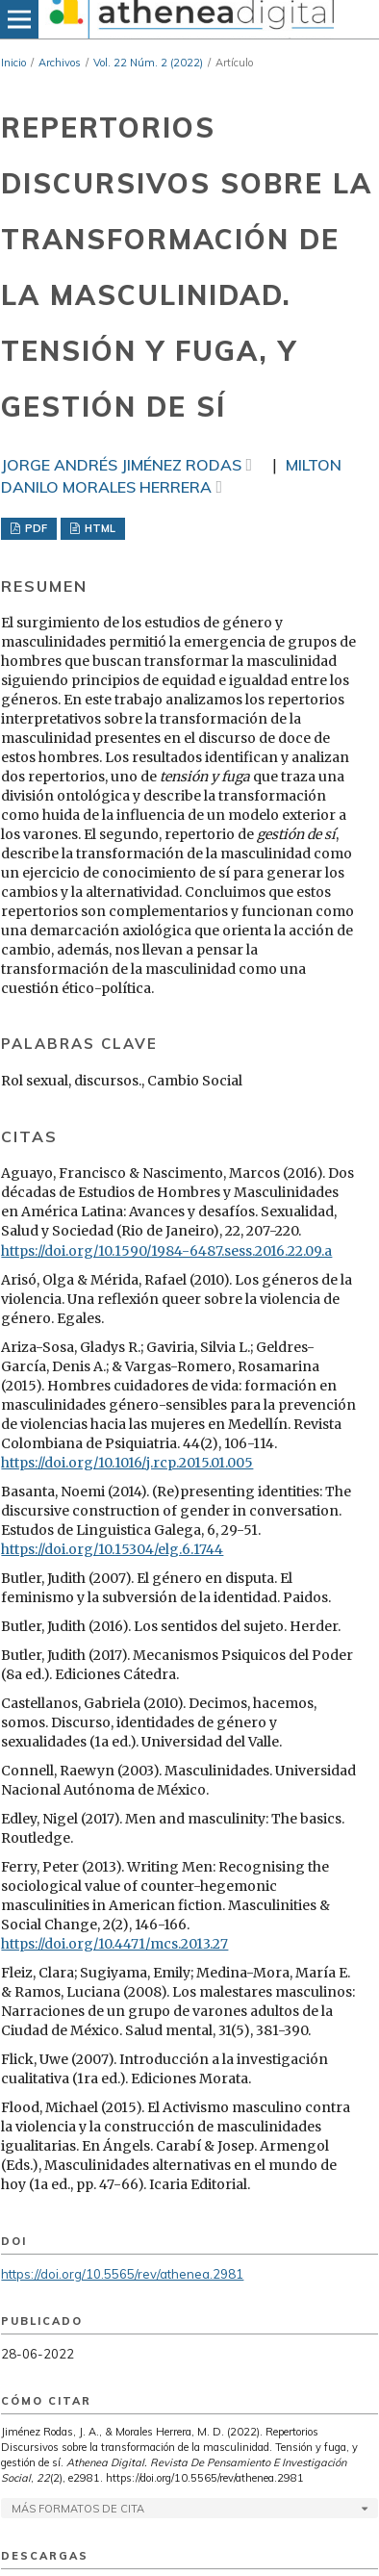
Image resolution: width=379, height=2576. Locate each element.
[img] (189, 19)
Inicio (13, 62)
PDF (34, 528)
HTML (98, 528)
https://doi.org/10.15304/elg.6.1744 (112, 1549)
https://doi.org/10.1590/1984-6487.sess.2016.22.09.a (166, 1251)
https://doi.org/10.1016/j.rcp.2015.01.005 (127, 1462)
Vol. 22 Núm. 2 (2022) (148, 62)
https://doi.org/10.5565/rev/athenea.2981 (122, 2274)
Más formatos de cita (78, 2508)
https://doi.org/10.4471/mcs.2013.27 (114, 1943)
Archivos (59, 62)
